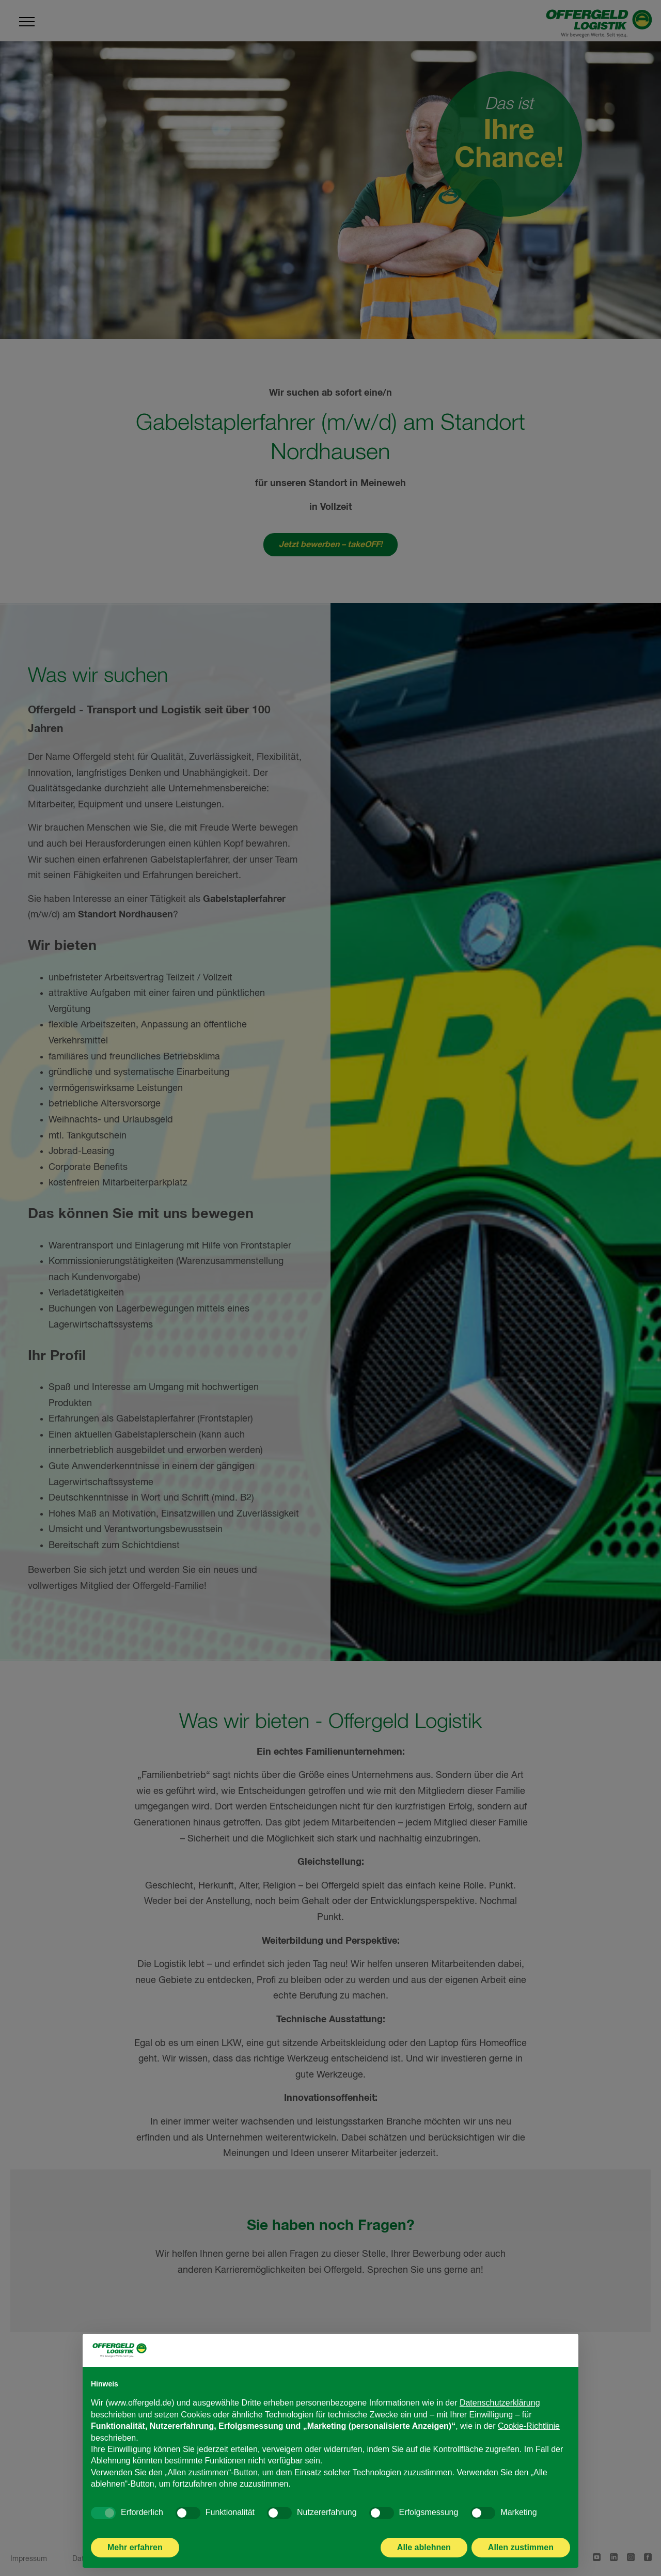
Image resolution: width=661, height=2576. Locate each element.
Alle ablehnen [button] (424, 2559)
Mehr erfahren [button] (135, 2559)
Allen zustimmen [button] (521, 2559)
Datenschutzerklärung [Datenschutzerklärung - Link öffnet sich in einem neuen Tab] (500, 2415)
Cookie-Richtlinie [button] (529, 2438)
